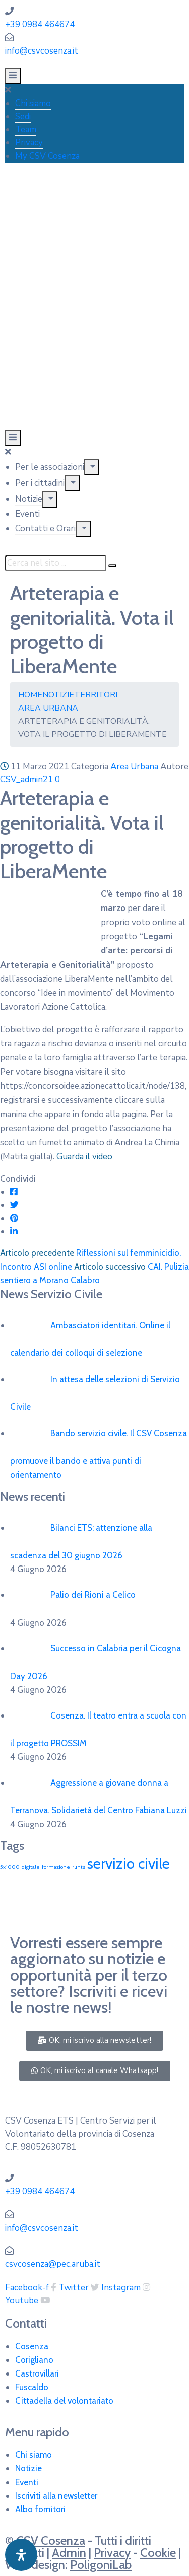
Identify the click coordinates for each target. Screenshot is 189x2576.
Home (30, 694)
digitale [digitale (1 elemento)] (31, 1867)
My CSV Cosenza (47, 156)
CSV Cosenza (50, 2540)
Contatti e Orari (45, 528)
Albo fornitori (40, 2509)
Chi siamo (33, 103)
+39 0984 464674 (40, 24)
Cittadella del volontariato (64, 2401)
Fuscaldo (31, 2387)
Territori (95, 694)
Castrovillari (37, 2373)
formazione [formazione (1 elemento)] (56, 1867)
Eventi (27, 514)
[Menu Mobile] (13, 76)
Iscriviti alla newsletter (56, 2496)
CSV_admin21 (26, 779)
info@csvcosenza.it (41, 51)
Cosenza (31, 2346)
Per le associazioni (49, 467)
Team (25, 129)
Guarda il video (84, 1157)
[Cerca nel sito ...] (55, 563)
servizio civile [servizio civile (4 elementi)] (128, 1864)
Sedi (23, 116)
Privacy (29, 142)
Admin (69, 2552)
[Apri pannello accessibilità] (21, 2555)
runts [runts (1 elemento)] (78, 1867)
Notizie (28, 499)
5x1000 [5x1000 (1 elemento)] (10, 1867)
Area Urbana (48, 708)
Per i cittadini (40, 483)
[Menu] (91, 467)
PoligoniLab (101, 2564)
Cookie (158, 2552)
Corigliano (34, 2360)
